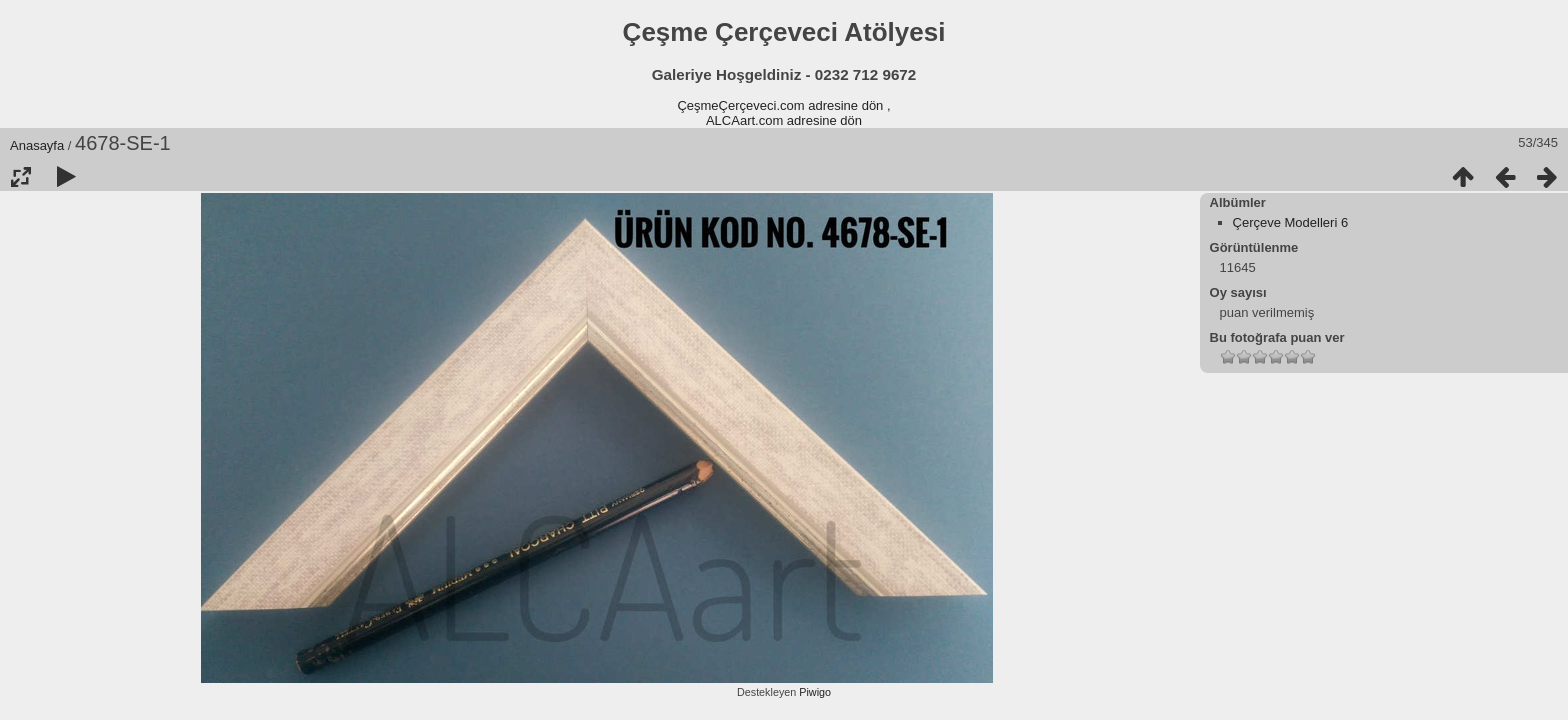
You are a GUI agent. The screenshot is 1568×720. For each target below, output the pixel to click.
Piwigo (815, 692)
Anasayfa (37, 145)
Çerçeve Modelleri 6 (1291, 222)
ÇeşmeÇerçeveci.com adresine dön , (783, 105)
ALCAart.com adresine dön (784, 120)
